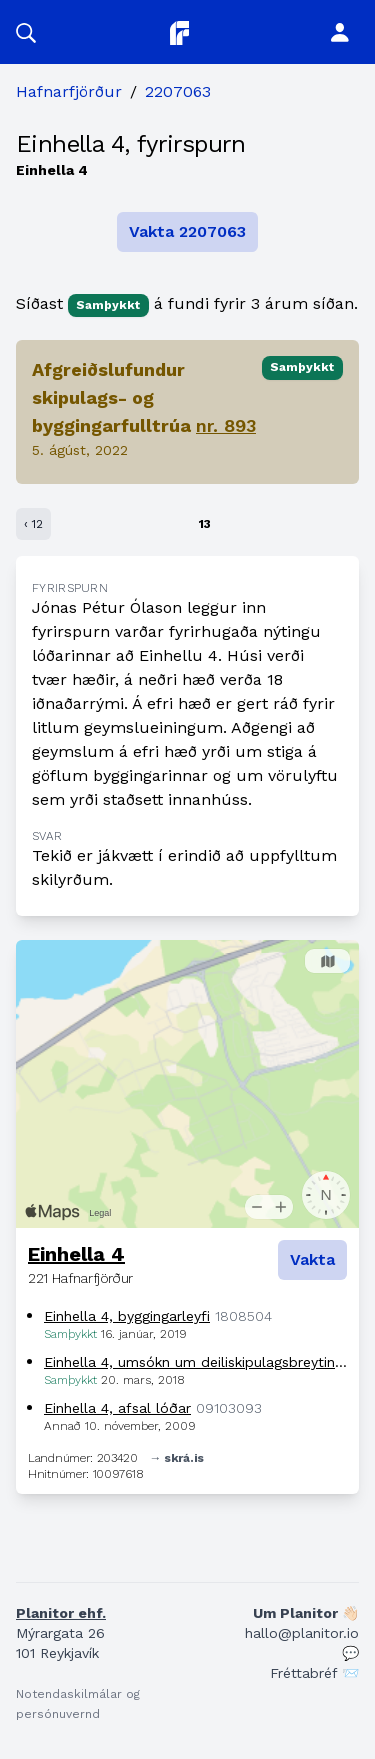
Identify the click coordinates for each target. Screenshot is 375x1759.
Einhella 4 (76, 1254)
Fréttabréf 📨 (314, 1673)
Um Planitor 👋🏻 (306, 1613)
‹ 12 (33, 524)
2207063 (178, 91)
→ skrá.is (177, 1458)
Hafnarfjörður (69, 91)
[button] (26, 32)
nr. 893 (226, 425)
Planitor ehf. (61, 1613)
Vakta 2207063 (187, 231)
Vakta (312, 1259)
